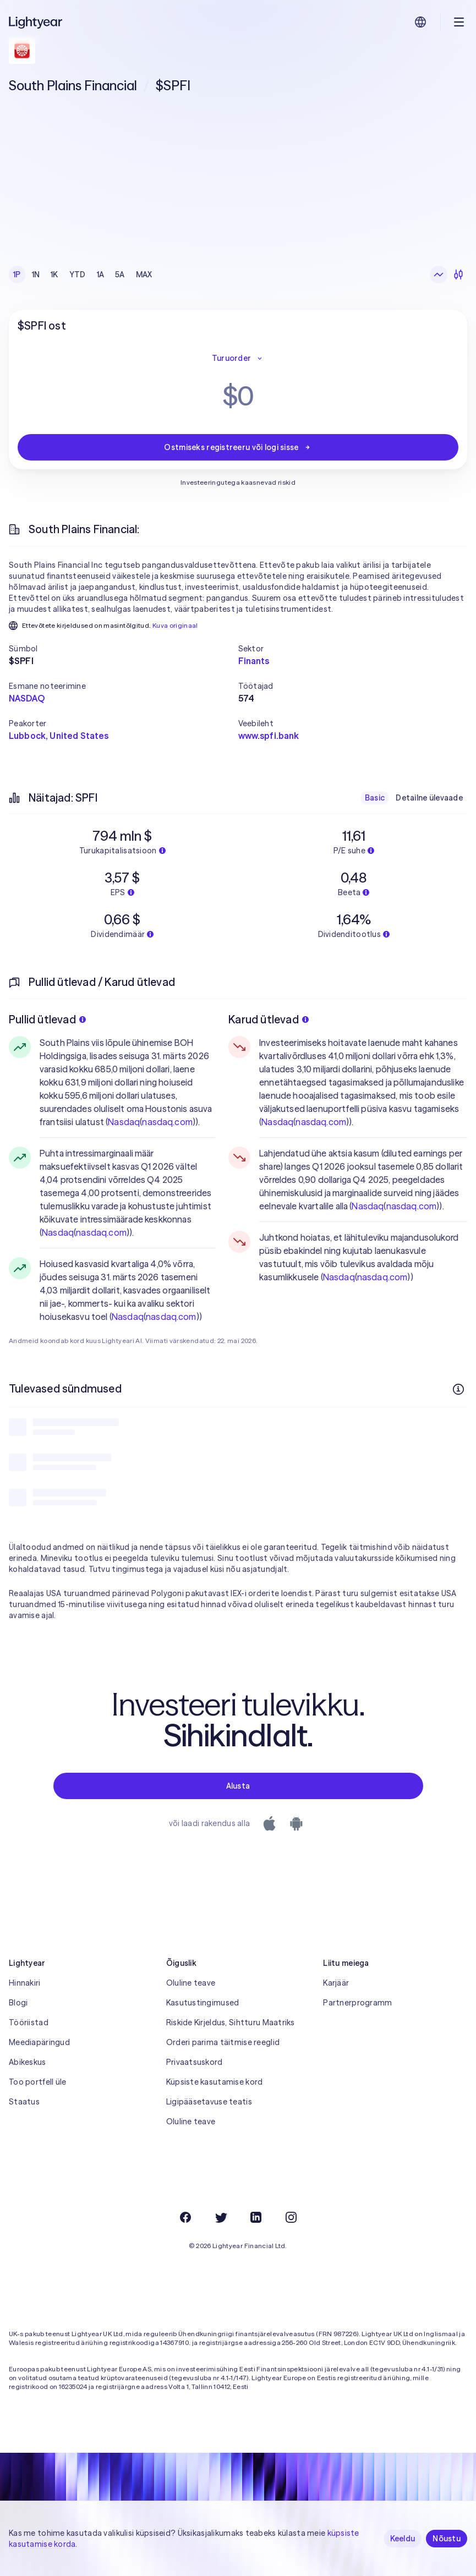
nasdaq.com (167, 1121)
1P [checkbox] (17, 274)
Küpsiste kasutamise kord (214, 2082)
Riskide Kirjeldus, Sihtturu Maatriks (230, 2022)
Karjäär (336, 1983)
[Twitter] (221, 2217)
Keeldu (402, 2539)
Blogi (18, 2003)
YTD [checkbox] (77, 274)
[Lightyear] (36, 22)
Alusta (238, 1786)
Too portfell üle (37, 2082)
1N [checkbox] (36, 274)
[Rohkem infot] (458, 1389)
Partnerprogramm (357, 2003)
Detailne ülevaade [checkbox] (429, 798)
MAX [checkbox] (144, 274)
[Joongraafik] (438, 274)
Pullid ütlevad (47, 1019)
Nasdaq (124, 1121)
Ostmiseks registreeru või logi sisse (237, 447)
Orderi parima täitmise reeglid (223, 2042)
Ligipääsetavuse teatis (209, 2102)
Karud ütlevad (268, 1019)
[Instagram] (291, 2217)
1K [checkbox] (54, 274)
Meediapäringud (39, 2042)
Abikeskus (27, 2062)
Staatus (24, 2102)
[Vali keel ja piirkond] (420, 22)
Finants (254, 660)
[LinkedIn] (256, 2217)
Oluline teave (191, 1983)
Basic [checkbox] (375, 798)
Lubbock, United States (59, 735)
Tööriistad (28, 2022)
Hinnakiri (25, 1983)
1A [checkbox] (101, 274)
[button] (123, 648)
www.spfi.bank (268, 735)
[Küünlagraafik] (458, 274)
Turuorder (238, 358)
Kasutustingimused (202, 2003)
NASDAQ (27, 698)
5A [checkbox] (120, 274)
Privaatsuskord (194, 2062)
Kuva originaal (175, 625)
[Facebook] (185, 2217)
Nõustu (447, 2539)
